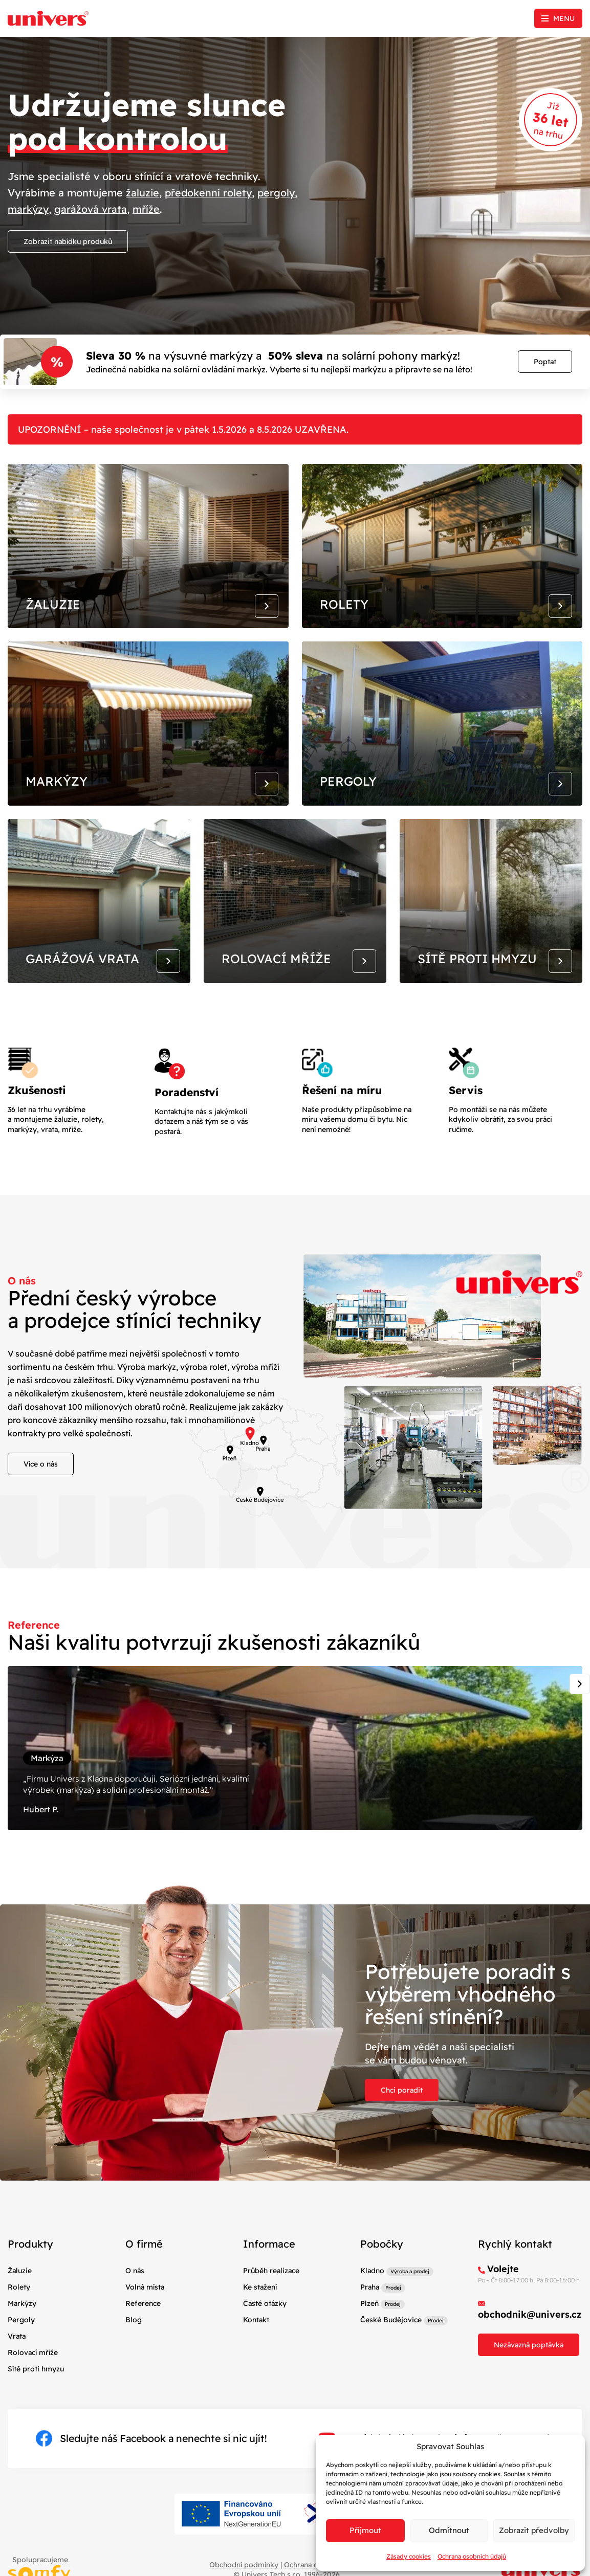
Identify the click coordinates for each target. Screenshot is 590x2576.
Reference (143, 2321)
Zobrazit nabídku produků (68, 241)
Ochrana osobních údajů (472, 2556)
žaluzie (143, 192)
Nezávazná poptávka (528, 2363)
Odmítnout (449, 2530)
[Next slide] (580, 1697)
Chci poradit (402, 2109)
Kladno (372, 2289)
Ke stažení (260, 2305)
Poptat (545, 361)
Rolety (19, 2305)
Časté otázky (265, 2321)
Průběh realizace (271, 2289)
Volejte (503, 2287)
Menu (564, 18)
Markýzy (22, 2321)
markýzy (29, 209)
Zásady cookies (408, 2556)
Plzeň (369, 2321)
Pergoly (21, 2338)
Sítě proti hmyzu (36, 2387)
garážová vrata (91, 209)
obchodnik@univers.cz (530, 2333)
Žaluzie (20, 2289)
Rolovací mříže (33, 2371)
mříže (147, 209)
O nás (134, 2289)
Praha (369, 2305)
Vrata (17, 2355)
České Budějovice (391, 2338)
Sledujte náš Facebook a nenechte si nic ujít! (151, 2457)
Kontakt (256, 2338)
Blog (133, 2338)
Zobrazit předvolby (534, 2530)
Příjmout (365, 2530)
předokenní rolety (209, 192)
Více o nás (41, 1477)
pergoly (278, 192)
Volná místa (144, 2305)
